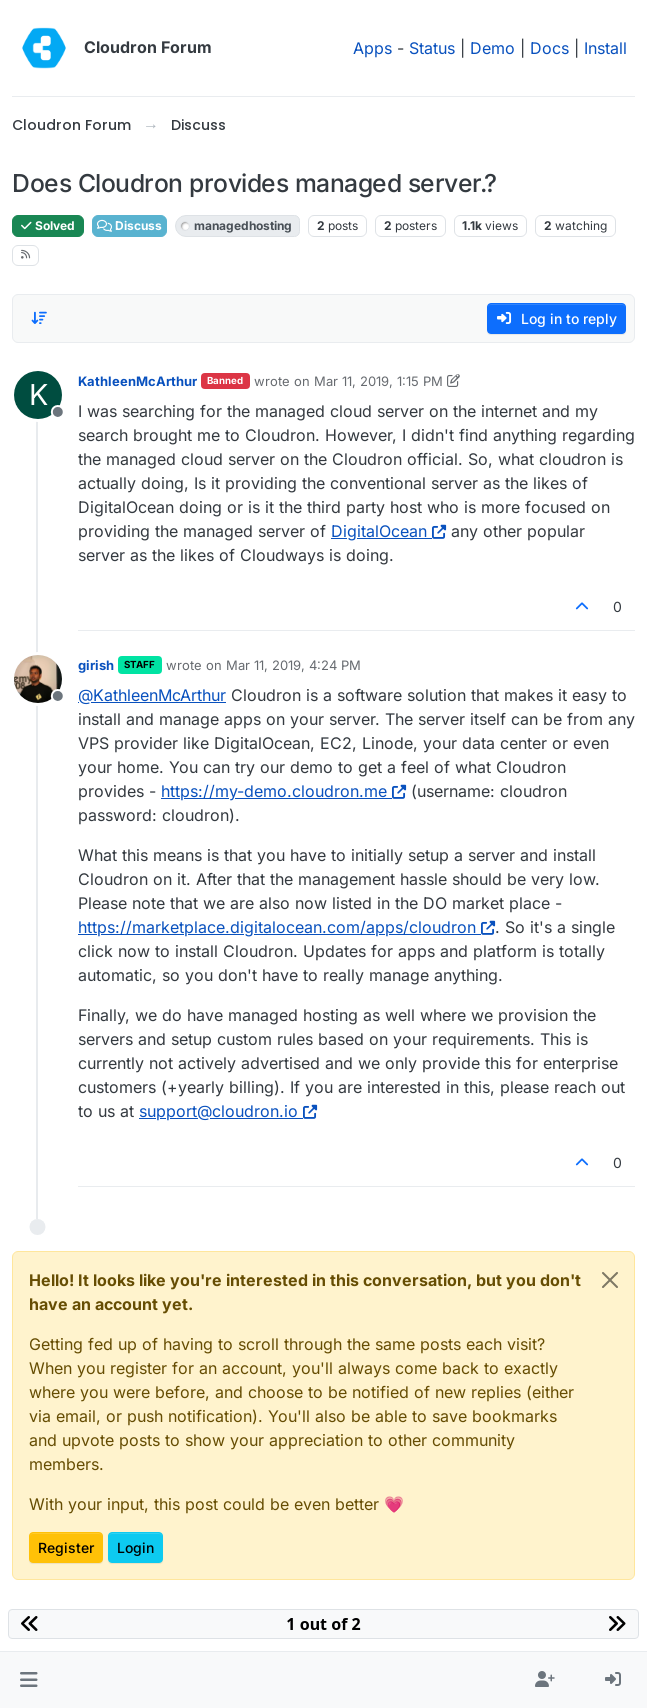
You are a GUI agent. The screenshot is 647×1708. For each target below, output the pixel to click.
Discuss (129, 225)
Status (432, 48)
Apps (372, 48)
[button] (28, 1680)
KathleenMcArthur (137, 381)
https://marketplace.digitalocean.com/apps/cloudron (286, 927)
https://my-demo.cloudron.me (283, 791)
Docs (549, 48)
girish (96, 665)
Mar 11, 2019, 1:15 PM (378, 381)
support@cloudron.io (228, 1111)
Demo (492, 48)
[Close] (610, 1280)
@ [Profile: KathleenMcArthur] (152, 695)
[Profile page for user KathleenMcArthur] (38, 395)
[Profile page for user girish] (38, 679)
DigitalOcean (388, 531)
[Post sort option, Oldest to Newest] (39, 318)
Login (135, 1547)
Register (66, 1547)
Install (605, 48)
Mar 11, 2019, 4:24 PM (293, 665)
